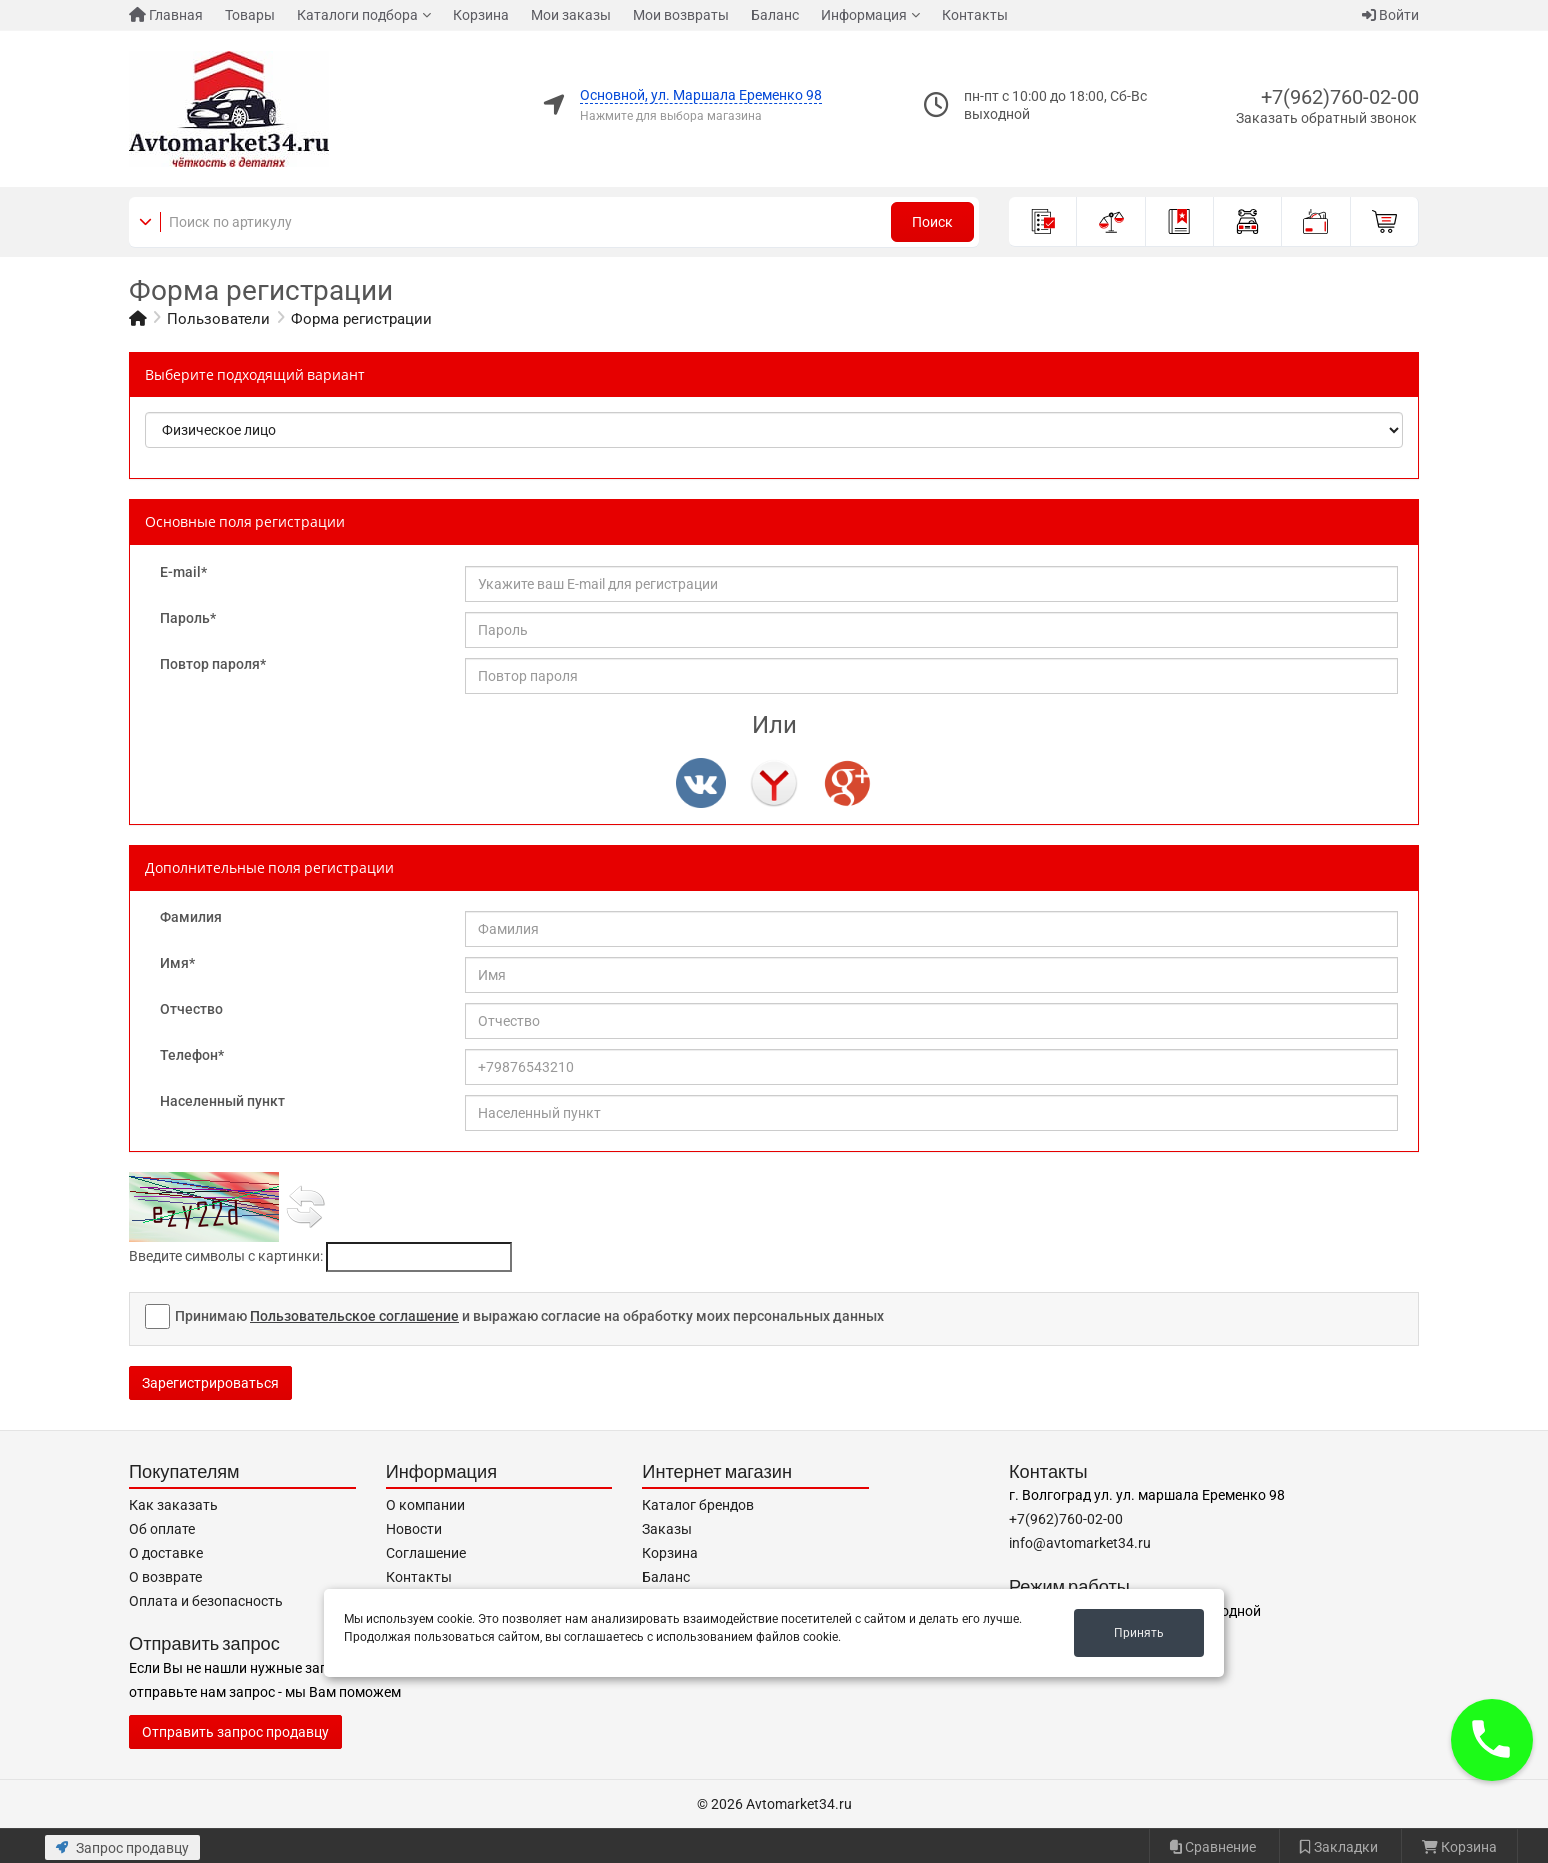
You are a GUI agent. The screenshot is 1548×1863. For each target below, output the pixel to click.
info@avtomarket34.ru (1080, 1543)
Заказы (667, 1529)
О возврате (165, 1577)
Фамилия (191, 917)
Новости (414, 1529)
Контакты (975, 15)
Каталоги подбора (357, 15)
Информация (864, 15)
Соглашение (426, 1553)
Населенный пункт (222, 1101)
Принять (1139, 1633)
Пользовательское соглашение (354, 1316)
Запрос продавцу (122, 1848)
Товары (250, 15)
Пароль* (188, 618)
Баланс (775, 15)
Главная (166, 15)
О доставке (166, 1553)
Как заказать (173, 1505)
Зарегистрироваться (210, 1383)
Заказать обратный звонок (1326, 118)
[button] (1492, 1740)
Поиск (932, 222)
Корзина (481, 15)
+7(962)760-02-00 (1340, 97)
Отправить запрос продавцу (235, 1732)
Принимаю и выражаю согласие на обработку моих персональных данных (529, 1316)
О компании (425, 1505)
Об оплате (162, 1529)
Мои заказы (571, 15)
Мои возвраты (681, 15)
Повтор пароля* (213, 664)
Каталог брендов (698, 1505)
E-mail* (183, 572)
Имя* (177, 963)
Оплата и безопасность (206, 1601)
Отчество (191, 1009)
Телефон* (192, 1055)
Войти (1390, 15)
